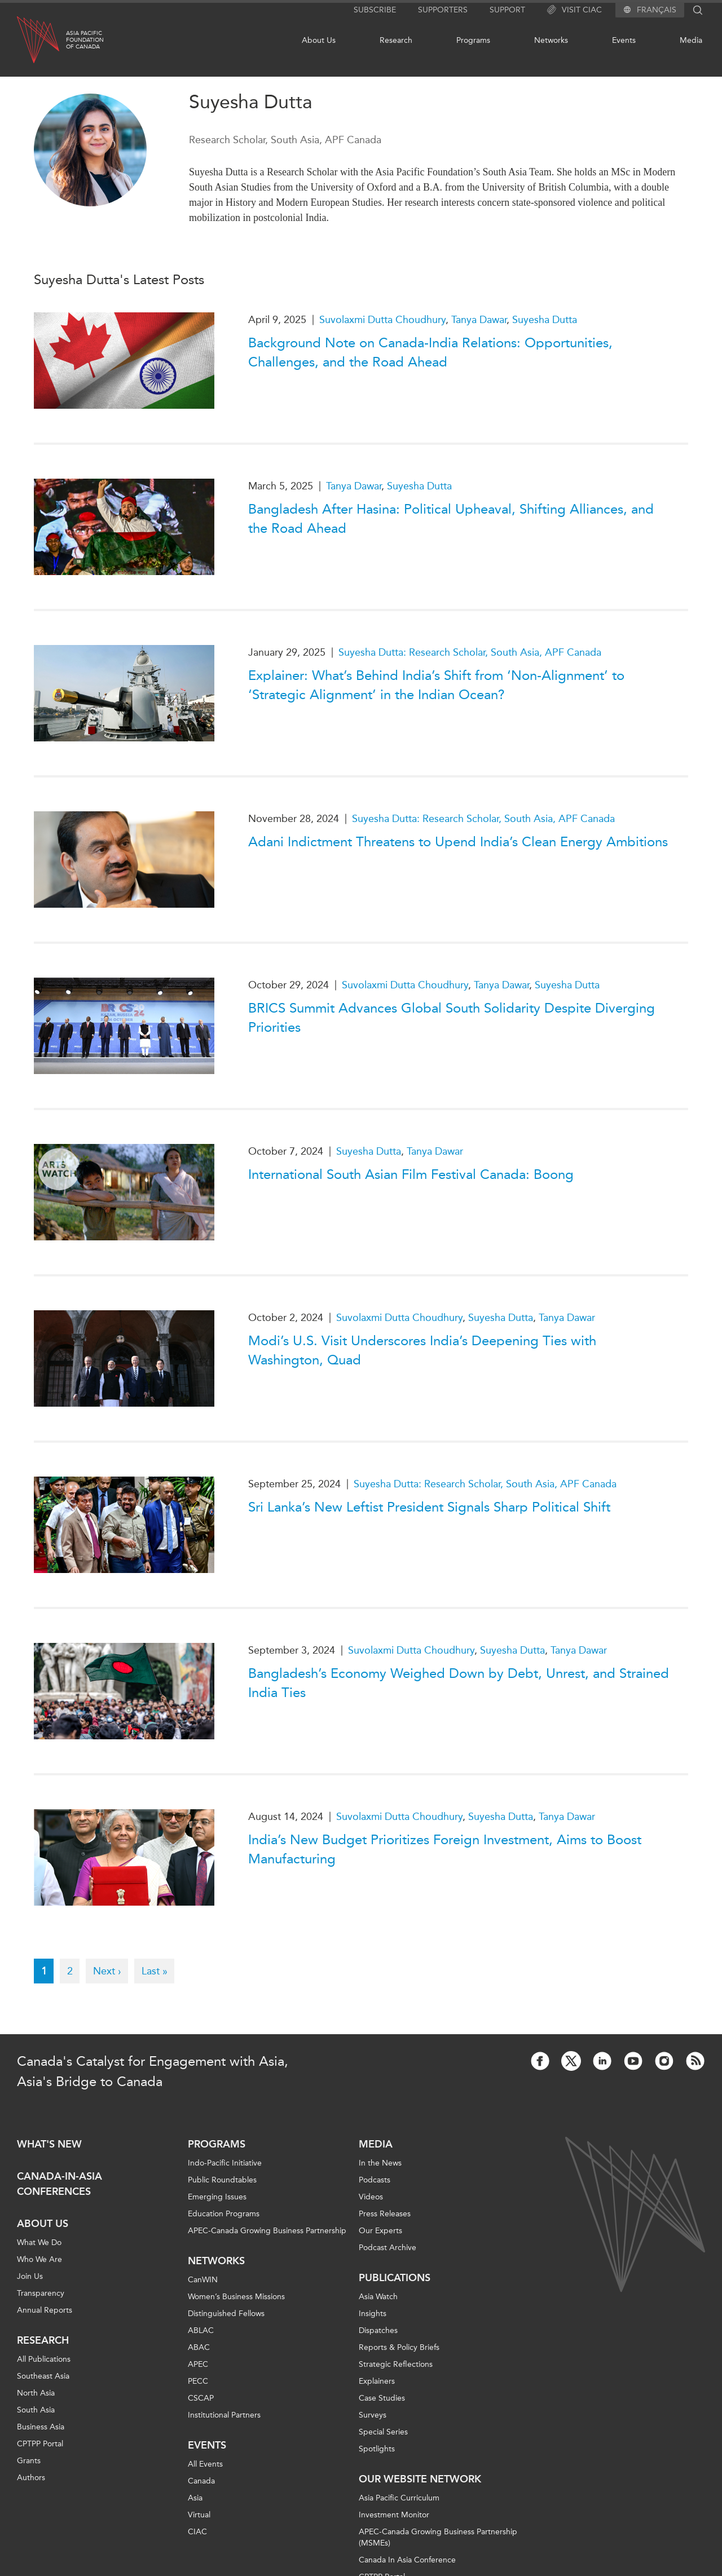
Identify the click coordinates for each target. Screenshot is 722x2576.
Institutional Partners (224, 2415)
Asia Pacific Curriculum (399, 2498)
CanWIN (203, 2280)
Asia (195, 2498)
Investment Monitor (394, 2515)
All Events (205, 2464)
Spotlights (377, 2449)
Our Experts (380, 2230)
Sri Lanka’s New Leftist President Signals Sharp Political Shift (429, 1507)
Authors (31, 2477)
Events (624, 40)
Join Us (30, 2276)
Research (396, 40)
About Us (319, 40)
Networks (551, 40)
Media (691, 40)
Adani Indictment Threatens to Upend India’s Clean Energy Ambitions (458, 842)
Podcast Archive (387, 2247)
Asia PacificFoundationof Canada (85, 40)
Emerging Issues (217, 2197)
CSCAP (201, 2398)
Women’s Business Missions (236, 2296)
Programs (473, 40)
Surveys (372, 2415)
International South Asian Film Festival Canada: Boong (411, 1174)
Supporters (443, 10)
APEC (198, 2364)
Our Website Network (420, 2479)
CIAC (197, 2532)
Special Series (383, 2432)
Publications (394, 2278)
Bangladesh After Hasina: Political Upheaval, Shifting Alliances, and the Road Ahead (451, 518)
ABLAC (201, 2330)
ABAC (199, 2347)
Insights (372, 2313)
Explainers (377, 2381)
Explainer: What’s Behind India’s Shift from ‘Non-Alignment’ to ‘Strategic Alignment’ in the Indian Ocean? (436, 685)
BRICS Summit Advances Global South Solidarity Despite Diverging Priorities (451, 1017)
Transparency (40, 2293)
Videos (371, 2197)
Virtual (199, 2515)
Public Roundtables (222, 2180)
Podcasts (374, 2180)
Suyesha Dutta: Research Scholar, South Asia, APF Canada (469, 652)
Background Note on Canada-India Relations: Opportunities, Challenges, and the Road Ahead (430, 352)
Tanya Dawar (479, 319)
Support (507, 10)
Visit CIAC (574, 10)
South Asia (36, 2410)
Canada (201, 2481)
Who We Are (39, 2259)
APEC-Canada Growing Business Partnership (267, 2230)
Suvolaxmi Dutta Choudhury (382, 319)
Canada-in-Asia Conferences (59, 2184)
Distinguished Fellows (226, 2313)
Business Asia (40, 2427)
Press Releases (385, 2214)
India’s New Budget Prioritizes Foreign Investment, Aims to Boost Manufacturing (444, 1849)
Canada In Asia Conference (407, 2560)
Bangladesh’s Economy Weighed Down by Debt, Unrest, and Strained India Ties (458, 1682)
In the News (380, 2163)
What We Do (39, 2242)
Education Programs (223, 2214)
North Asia (36, 2393)
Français (656, 10)
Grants (29, 2460)
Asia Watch (378, 2296)
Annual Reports (44, 2310)
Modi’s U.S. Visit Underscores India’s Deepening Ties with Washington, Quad (422, 1350)
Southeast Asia (43, 2376)
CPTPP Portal (40, 2444)
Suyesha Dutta (544, 319)
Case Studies (382, 2398)
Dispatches (378, 2330)
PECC (198, 2381)
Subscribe (375, 10)
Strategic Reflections (396, 2364)
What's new (49, 2144)
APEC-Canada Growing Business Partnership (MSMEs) (438, 2537)
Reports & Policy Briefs (399, 2347)
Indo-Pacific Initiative (225, 2163)
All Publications (44, 2359)
